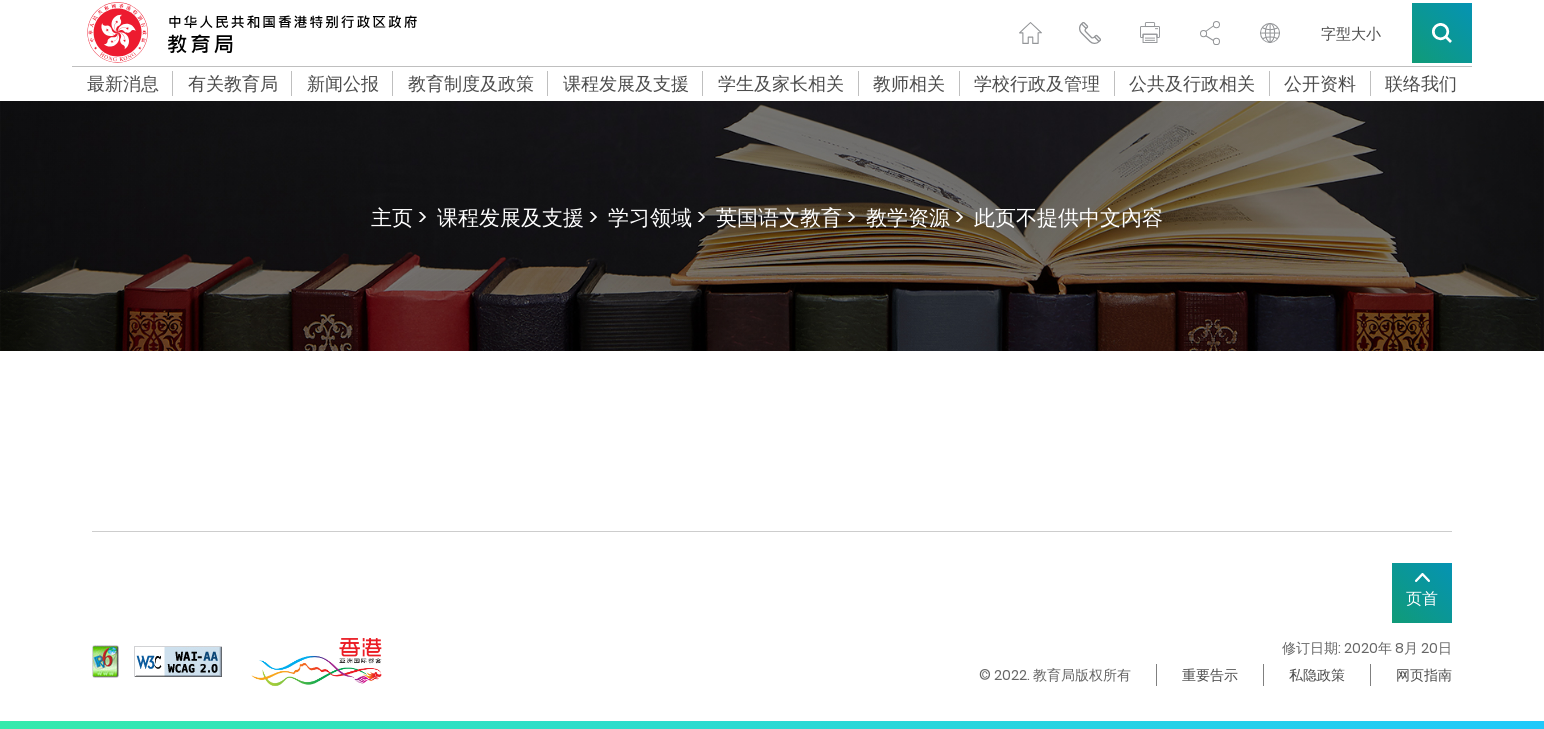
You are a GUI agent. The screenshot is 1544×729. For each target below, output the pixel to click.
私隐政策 (1317, 675)
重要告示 (1210, 675)
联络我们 (1421, 84)
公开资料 (1320, 84)
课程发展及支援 (626, 84)
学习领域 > (657, 217)
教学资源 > (915, 217)
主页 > (399, 217)
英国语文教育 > (786, 217)
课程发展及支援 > (517, 217)
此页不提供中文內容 (1068, 217)
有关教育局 (233, 84)
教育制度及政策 (471, 84)
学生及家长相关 (781, 84)
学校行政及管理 (1037, 84)
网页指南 (1424, 675)
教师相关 (909, 84)
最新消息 (123, 84)
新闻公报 (343, 84)
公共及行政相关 (1192, 84)
